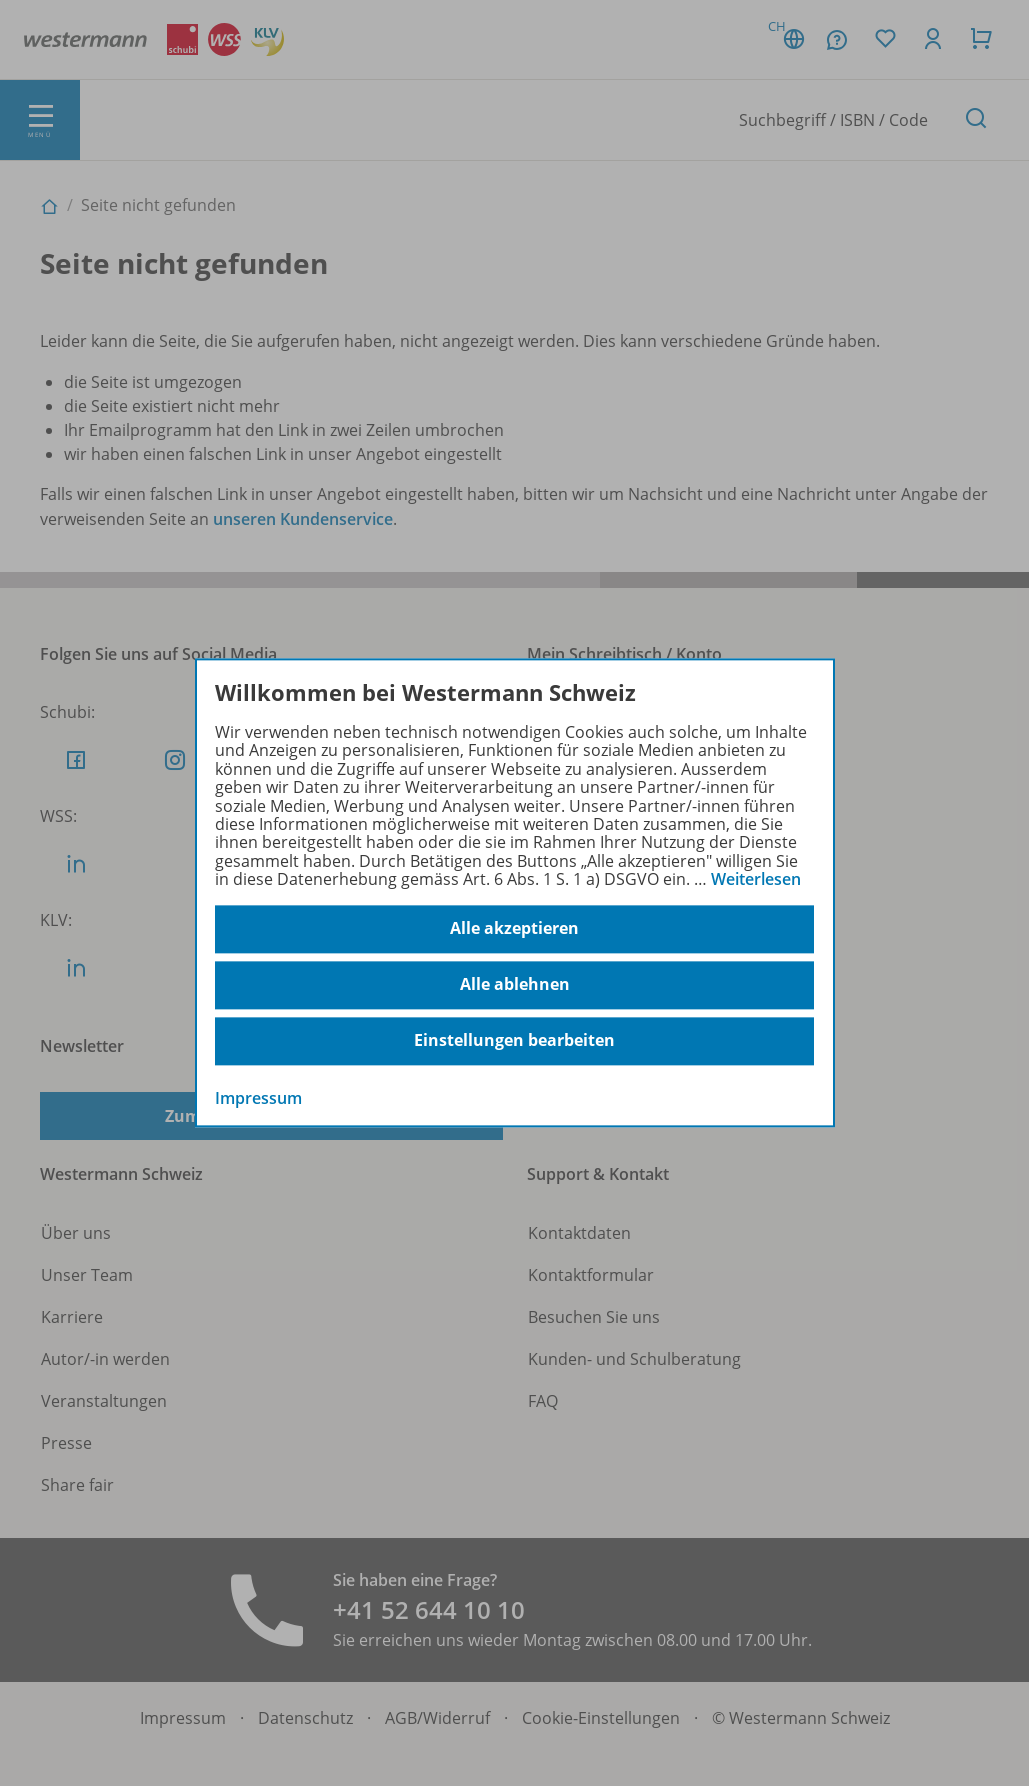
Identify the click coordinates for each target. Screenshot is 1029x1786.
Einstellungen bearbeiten (514, 1041)
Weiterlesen (756, 879)
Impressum (258, 1098)
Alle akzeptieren (514, 929)
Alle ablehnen (515, 985)
